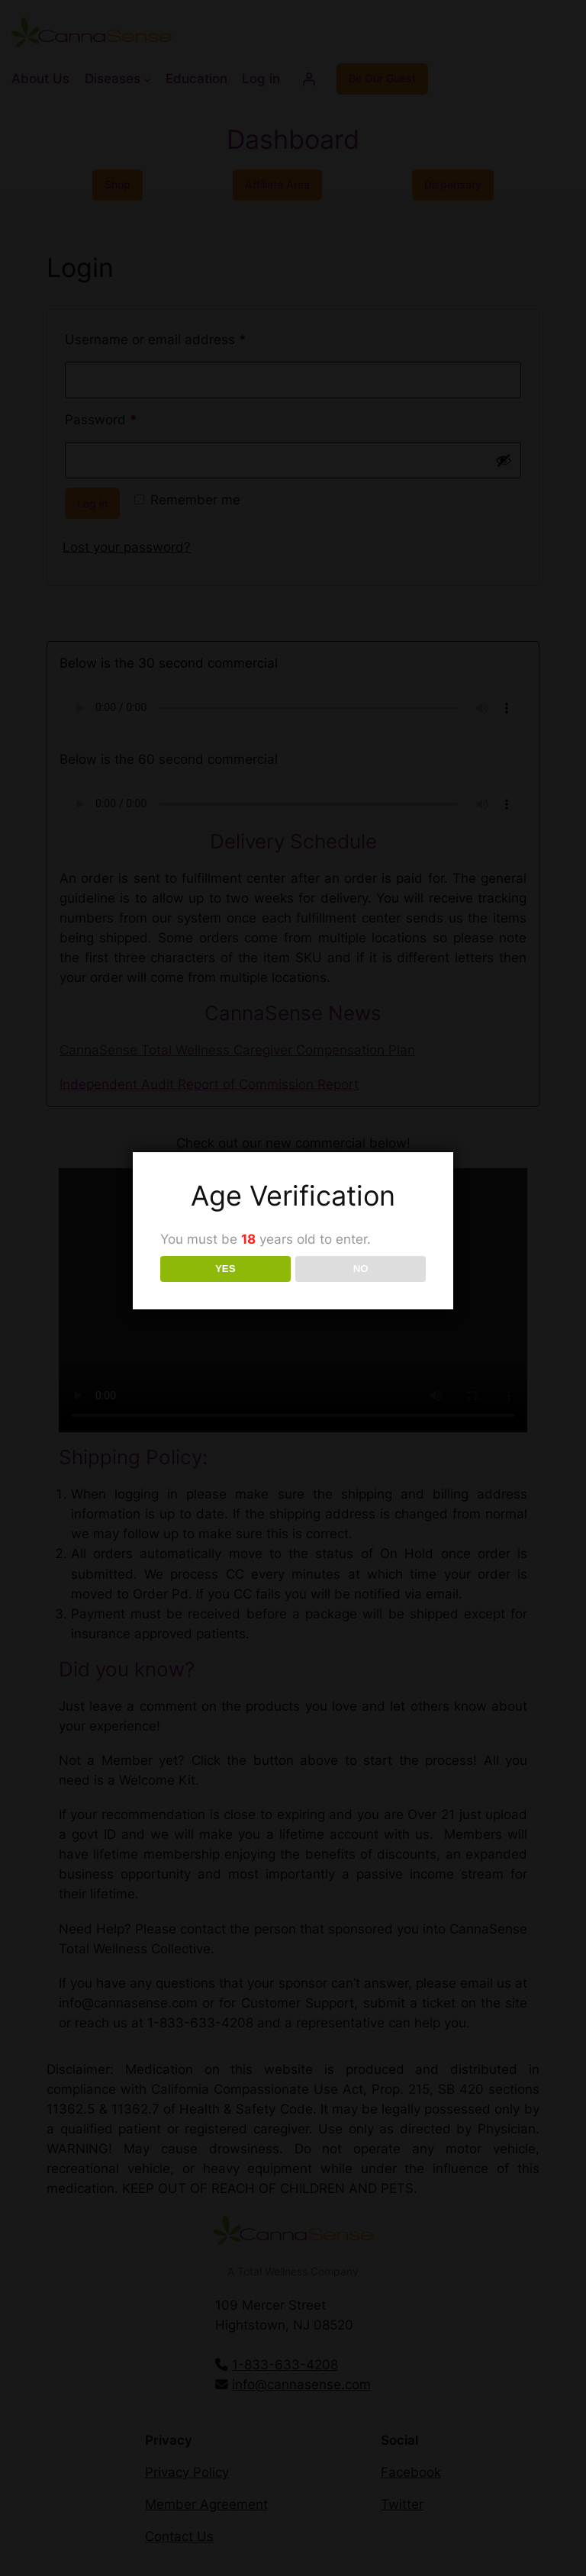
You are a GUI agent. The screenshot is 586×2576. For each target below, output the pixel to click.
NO (361, 1268)
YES (225, 1268)
